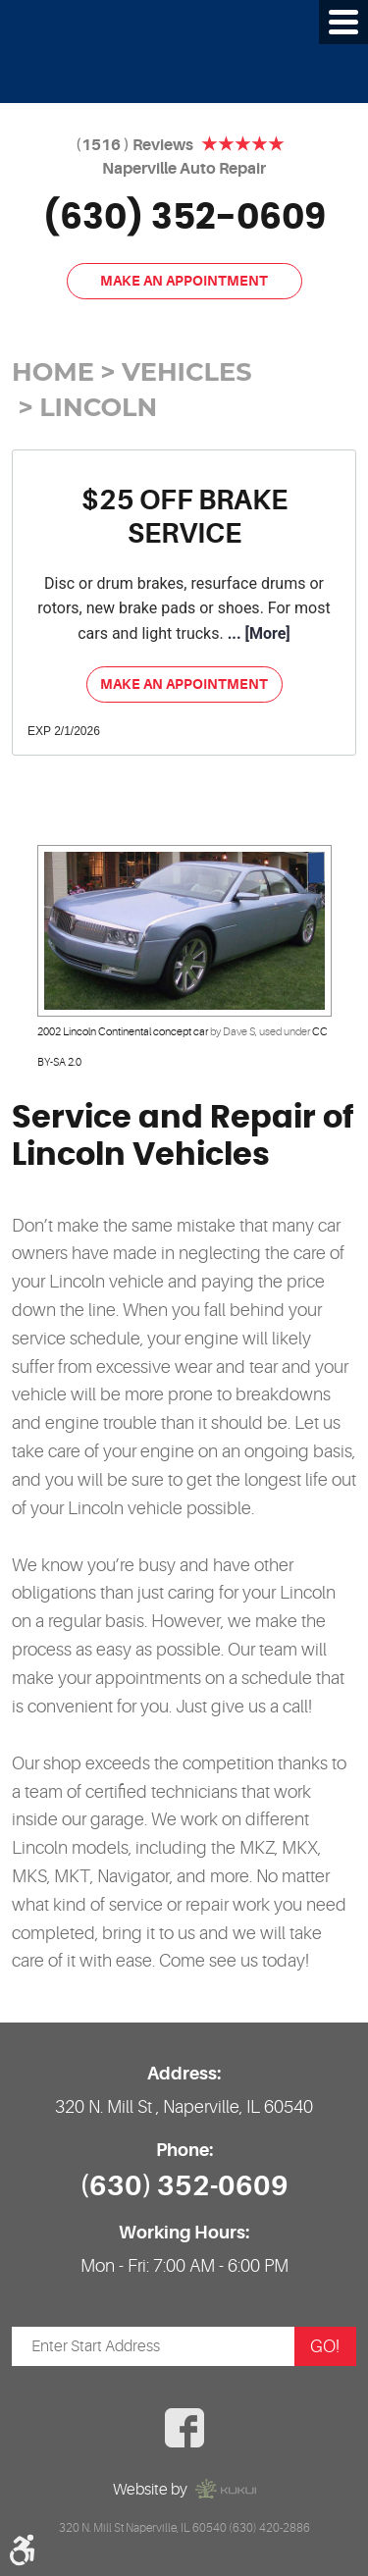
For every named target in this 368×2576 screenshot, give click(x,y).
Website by (184, 2488)
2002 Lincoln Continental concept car (122, 1031)
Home (53, 371)
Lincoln (98, 407)
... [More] (257, 633)
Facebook (184, 2427)
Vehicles (186, 371)
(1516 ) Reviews (134, 145)
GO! (325, 2346)
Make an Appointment (184, 281)
